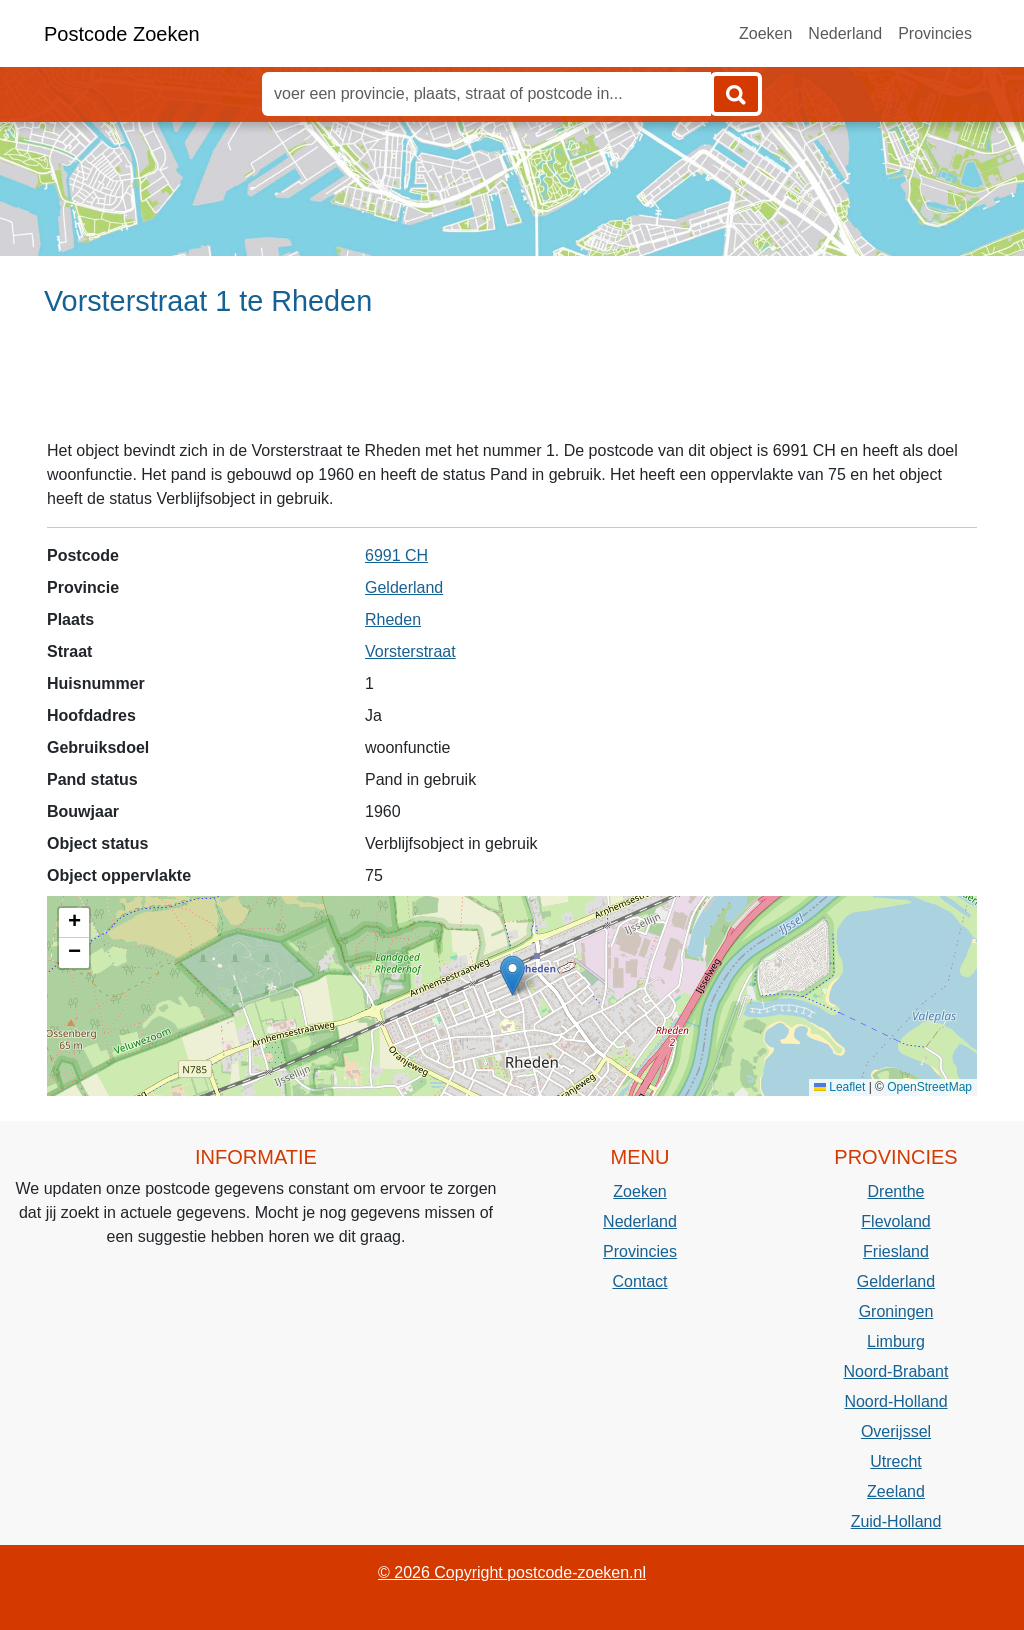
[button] (512, 975)
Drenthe (896, 1191)
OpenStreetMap (929, 1087)
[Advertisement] (512, 387)
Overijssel (896, 1431)
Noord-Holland (895, 1401)
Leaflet (839, 1087)
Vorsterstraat (410, 651)
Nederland (845, 33)
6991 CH (396, 555)
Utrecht (896, 1461)
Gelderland (404, 587)
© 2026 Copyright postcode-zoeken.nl (512, 1572)
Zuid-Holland (896, 1521)
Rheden (393, 619)
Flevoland (895, 1221)
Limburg (896, 1341)
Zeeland (896, 1491)
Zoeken (765, 33)
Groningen (896, 1311)
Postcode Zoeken (122, 34)
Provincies (935, 33)
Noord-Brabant (896, 1371)
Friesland (896, 1251)
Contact (639, 1281)
